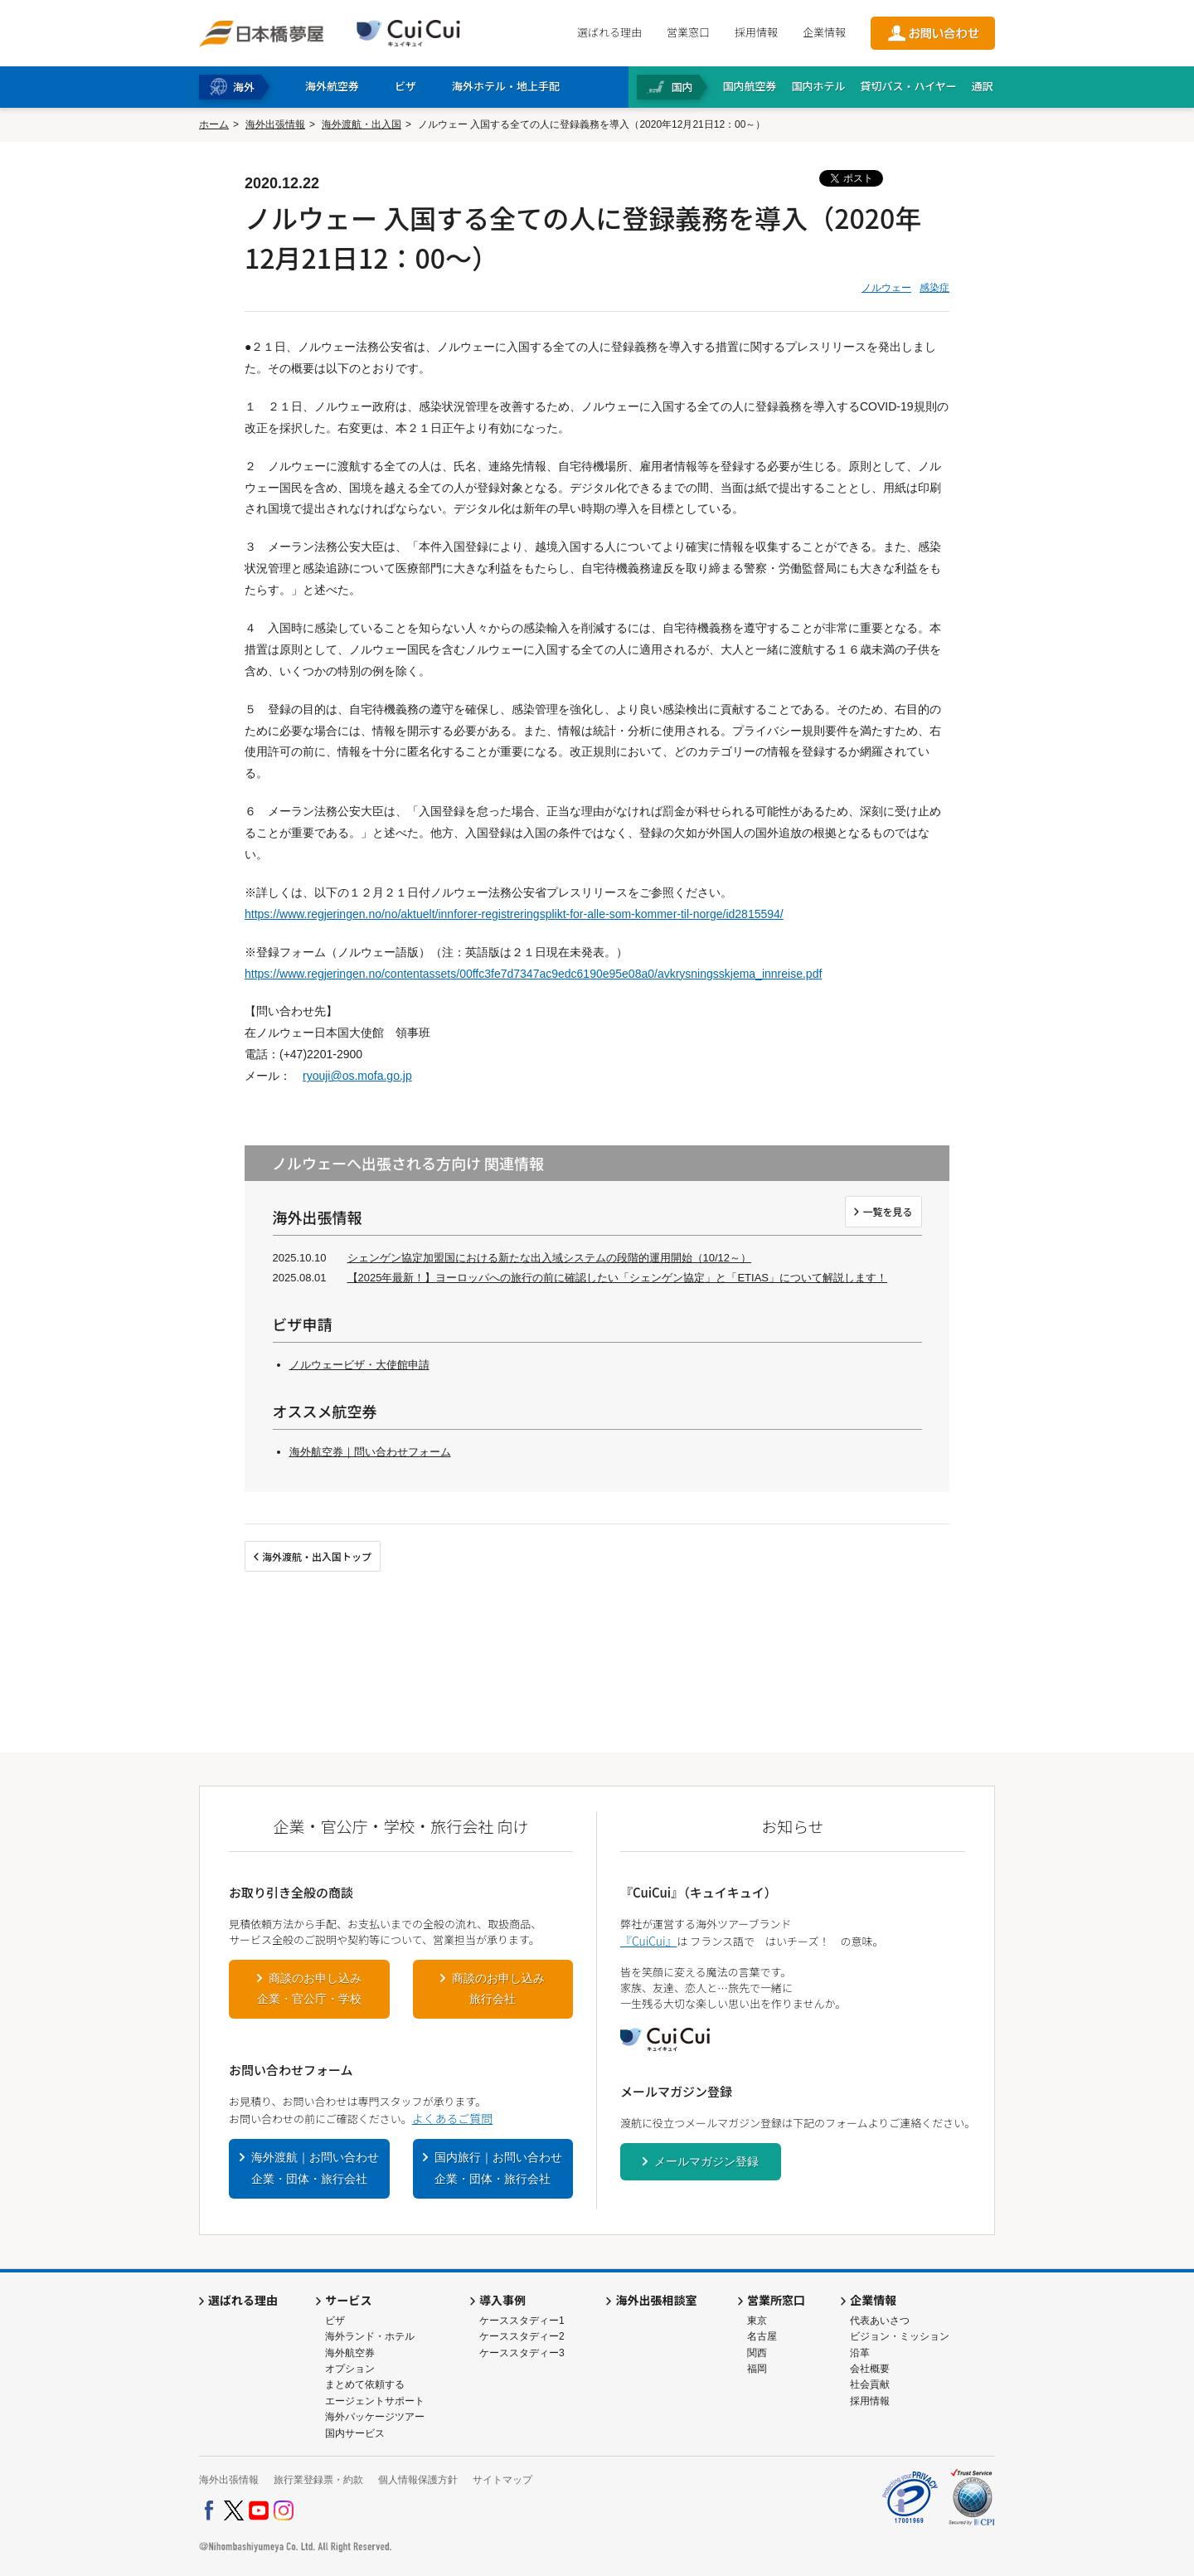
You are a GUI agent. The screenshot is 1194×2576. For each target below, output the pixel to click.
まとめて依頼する (365, 2384)
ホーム (214, 124)
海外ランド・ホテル (370, 2336)
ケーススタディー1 (522, 2320)
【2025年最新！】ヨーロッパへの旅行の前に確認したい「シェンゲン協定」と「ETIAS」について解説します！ (617, 1277)
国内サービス (355, 2433)
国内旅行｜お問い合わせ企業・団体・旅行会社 (498, 2168)
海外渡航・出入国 (361, 124)
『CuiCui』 (648, 1940)
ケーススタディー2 (522, 2336)
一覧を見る (887, 1211)
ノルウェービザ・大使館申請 (359, 1364)
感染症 (934, 288)
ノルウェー (886, 288)
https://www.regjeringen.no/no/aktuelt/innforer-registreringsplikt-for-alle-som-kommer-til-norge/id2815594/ (514, 914)
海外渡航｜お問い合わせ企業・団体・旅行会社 (315, 2168)
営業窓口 (688, 32)
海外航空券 (350, 2353)
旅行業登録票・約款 (318, 2480)
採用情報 (756, 32)
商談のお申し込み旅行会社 (498, 1988)
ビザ (335, 2320)
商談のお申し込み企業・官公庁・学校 (309, 1988)
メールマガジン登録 (706, 2161)
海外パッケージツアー (375, 2417)
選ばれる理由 (609, 32)
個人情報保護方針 (418, 2480)
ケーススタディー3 (522, 2353)
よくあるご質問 (452, 2118)
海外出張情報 (275, 124)
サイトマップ (502, 2480)
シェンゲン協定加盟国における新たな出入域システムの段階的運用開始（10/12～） (549, 1258)
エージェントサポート (375, 2401)
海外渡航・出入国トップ (316, 1556)
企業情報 (824, 32)
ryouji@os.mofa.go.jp (357, 1075)
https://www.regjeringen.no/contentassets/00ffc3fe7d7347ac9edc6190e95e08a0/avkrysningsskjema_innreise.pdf (533, 973)
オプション (350, 2368)
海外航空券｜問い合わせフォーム (370, 1452)
